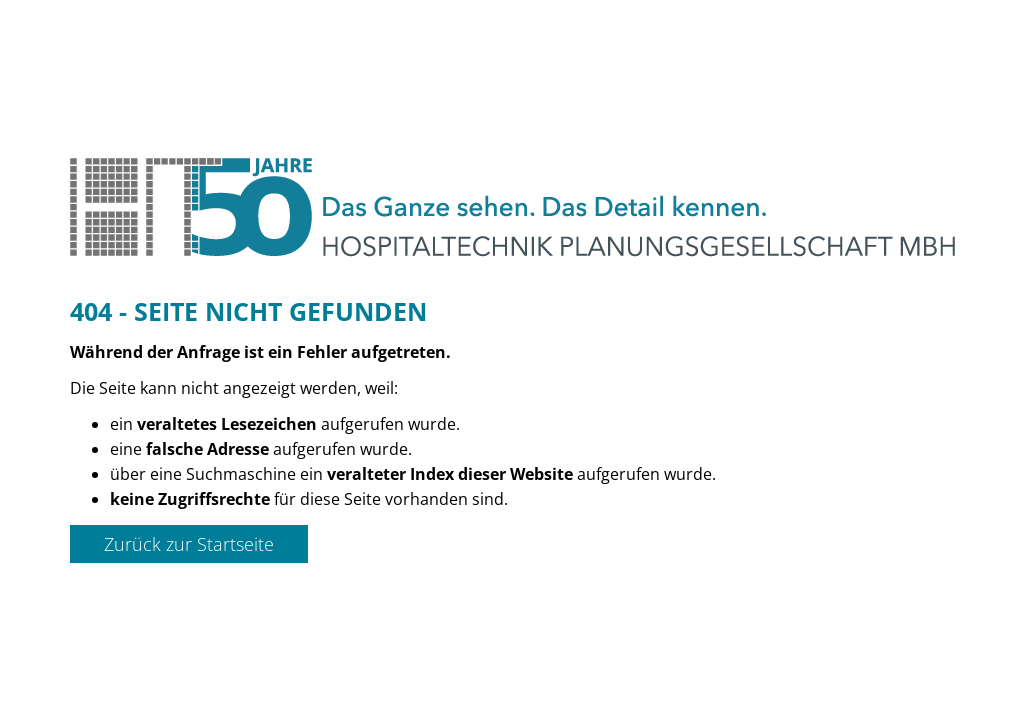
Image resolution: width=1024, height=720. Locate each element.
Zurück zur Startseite (189, 544)
